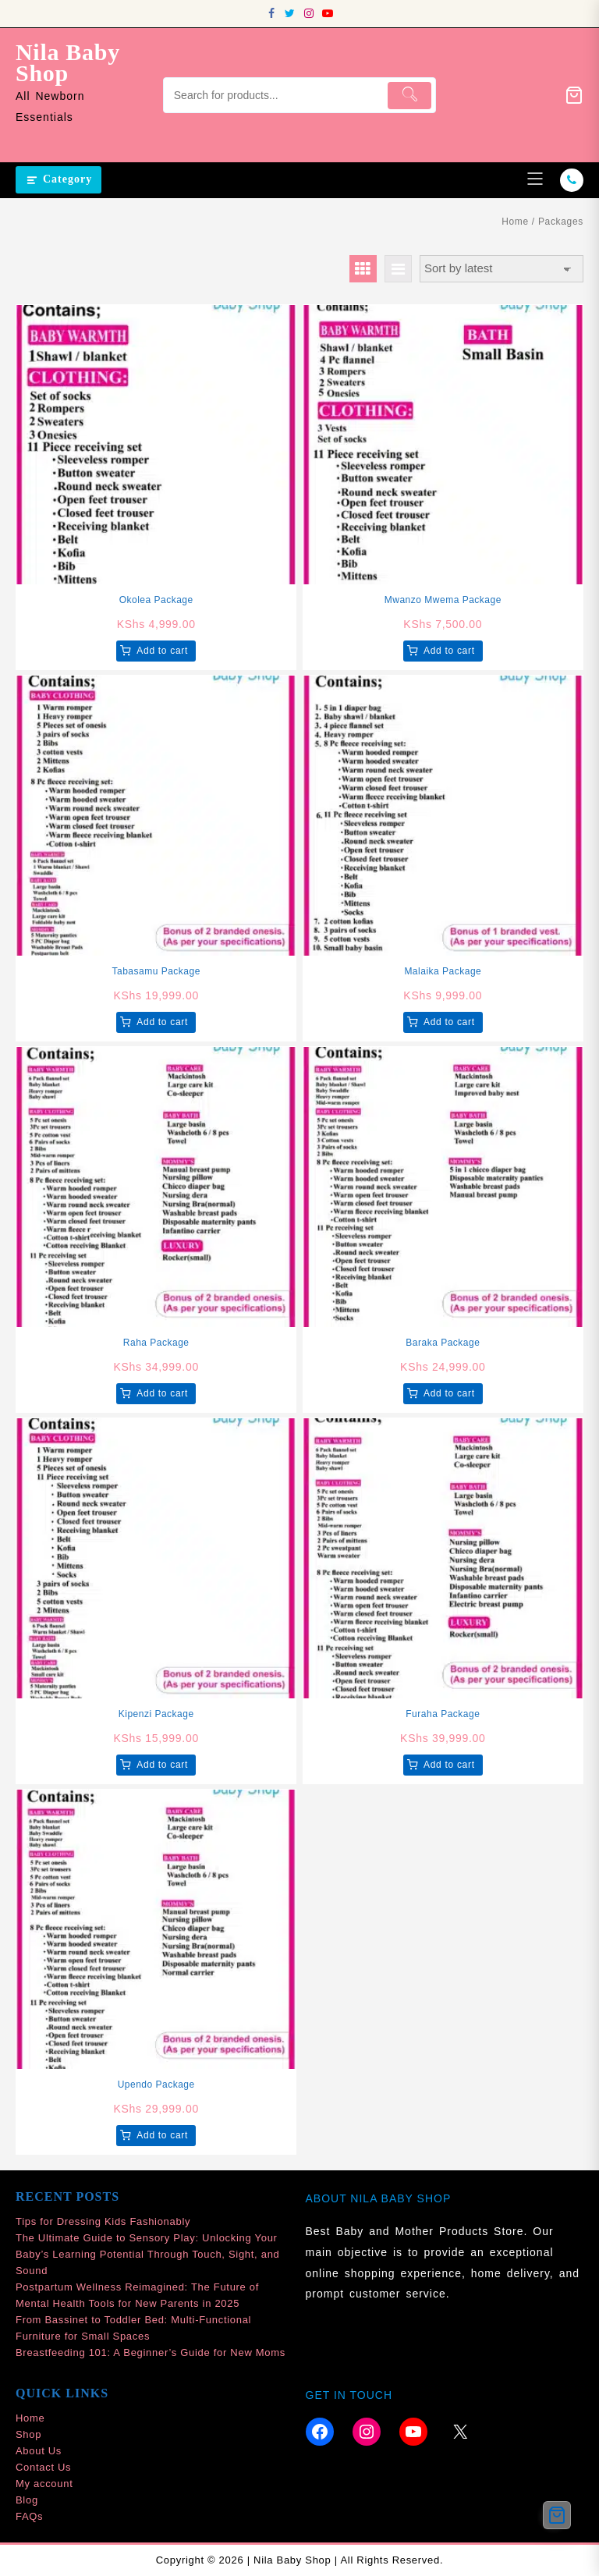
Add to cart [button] (162, 650)
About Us (39, 2451)
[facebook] (271, 13)
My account (44, 2483)
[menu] (535, 180)
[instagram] (308, 13)
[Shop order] (501, 268)
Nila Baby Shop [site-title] (68, 62)
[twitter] (290, 13)
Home (515, 221)
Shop (28, 2434)
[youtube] (327, 13)
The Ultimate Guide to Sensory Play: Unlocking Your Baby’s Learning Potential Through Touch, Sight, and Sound (148, 2254)
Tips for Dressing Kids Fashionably (103, 2221)
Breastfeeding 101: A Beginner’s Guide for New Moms (150, 2352)
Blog (27, 2500)
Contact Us (43, 2467)
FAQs (29, 2516)
